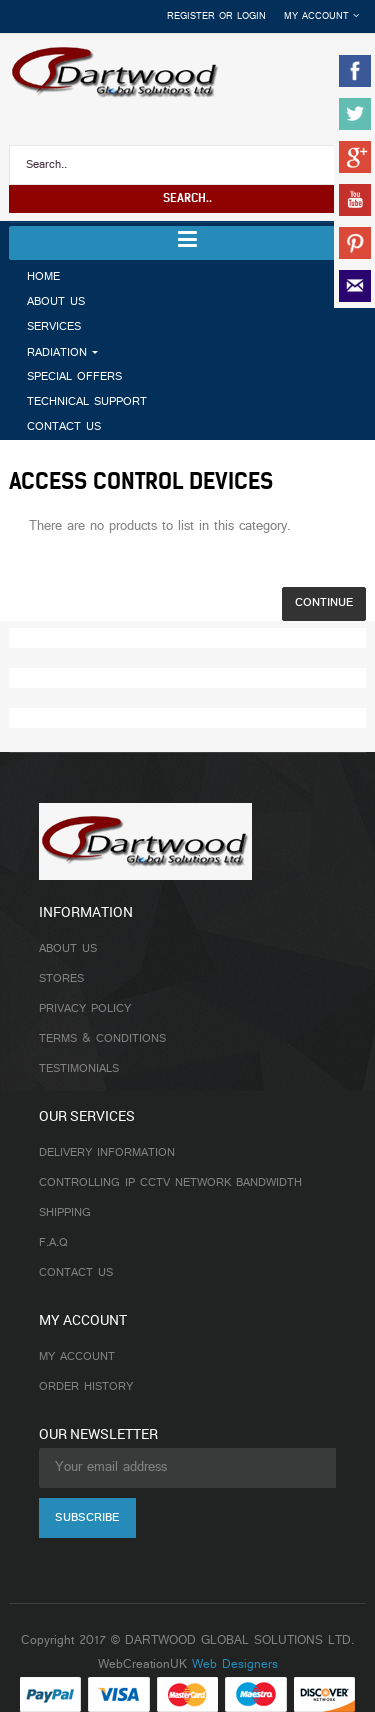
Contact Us (76, 1273)
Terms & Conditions (102, 1039)
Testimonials (79, 1069)
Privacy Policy (85, 1009)
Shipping (65, 1213)
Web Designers (235, 1665)
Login (251, 16)
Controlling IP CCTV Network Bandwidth (170, 1183)
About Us (68, 949)
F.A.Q (53, 1243)
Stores (61, 979)
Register (191, 16)
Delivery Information (107, 1153)
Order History (86, 1387)
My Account (77, 1357)
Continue (324, 603)
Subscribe (87, 1518)
